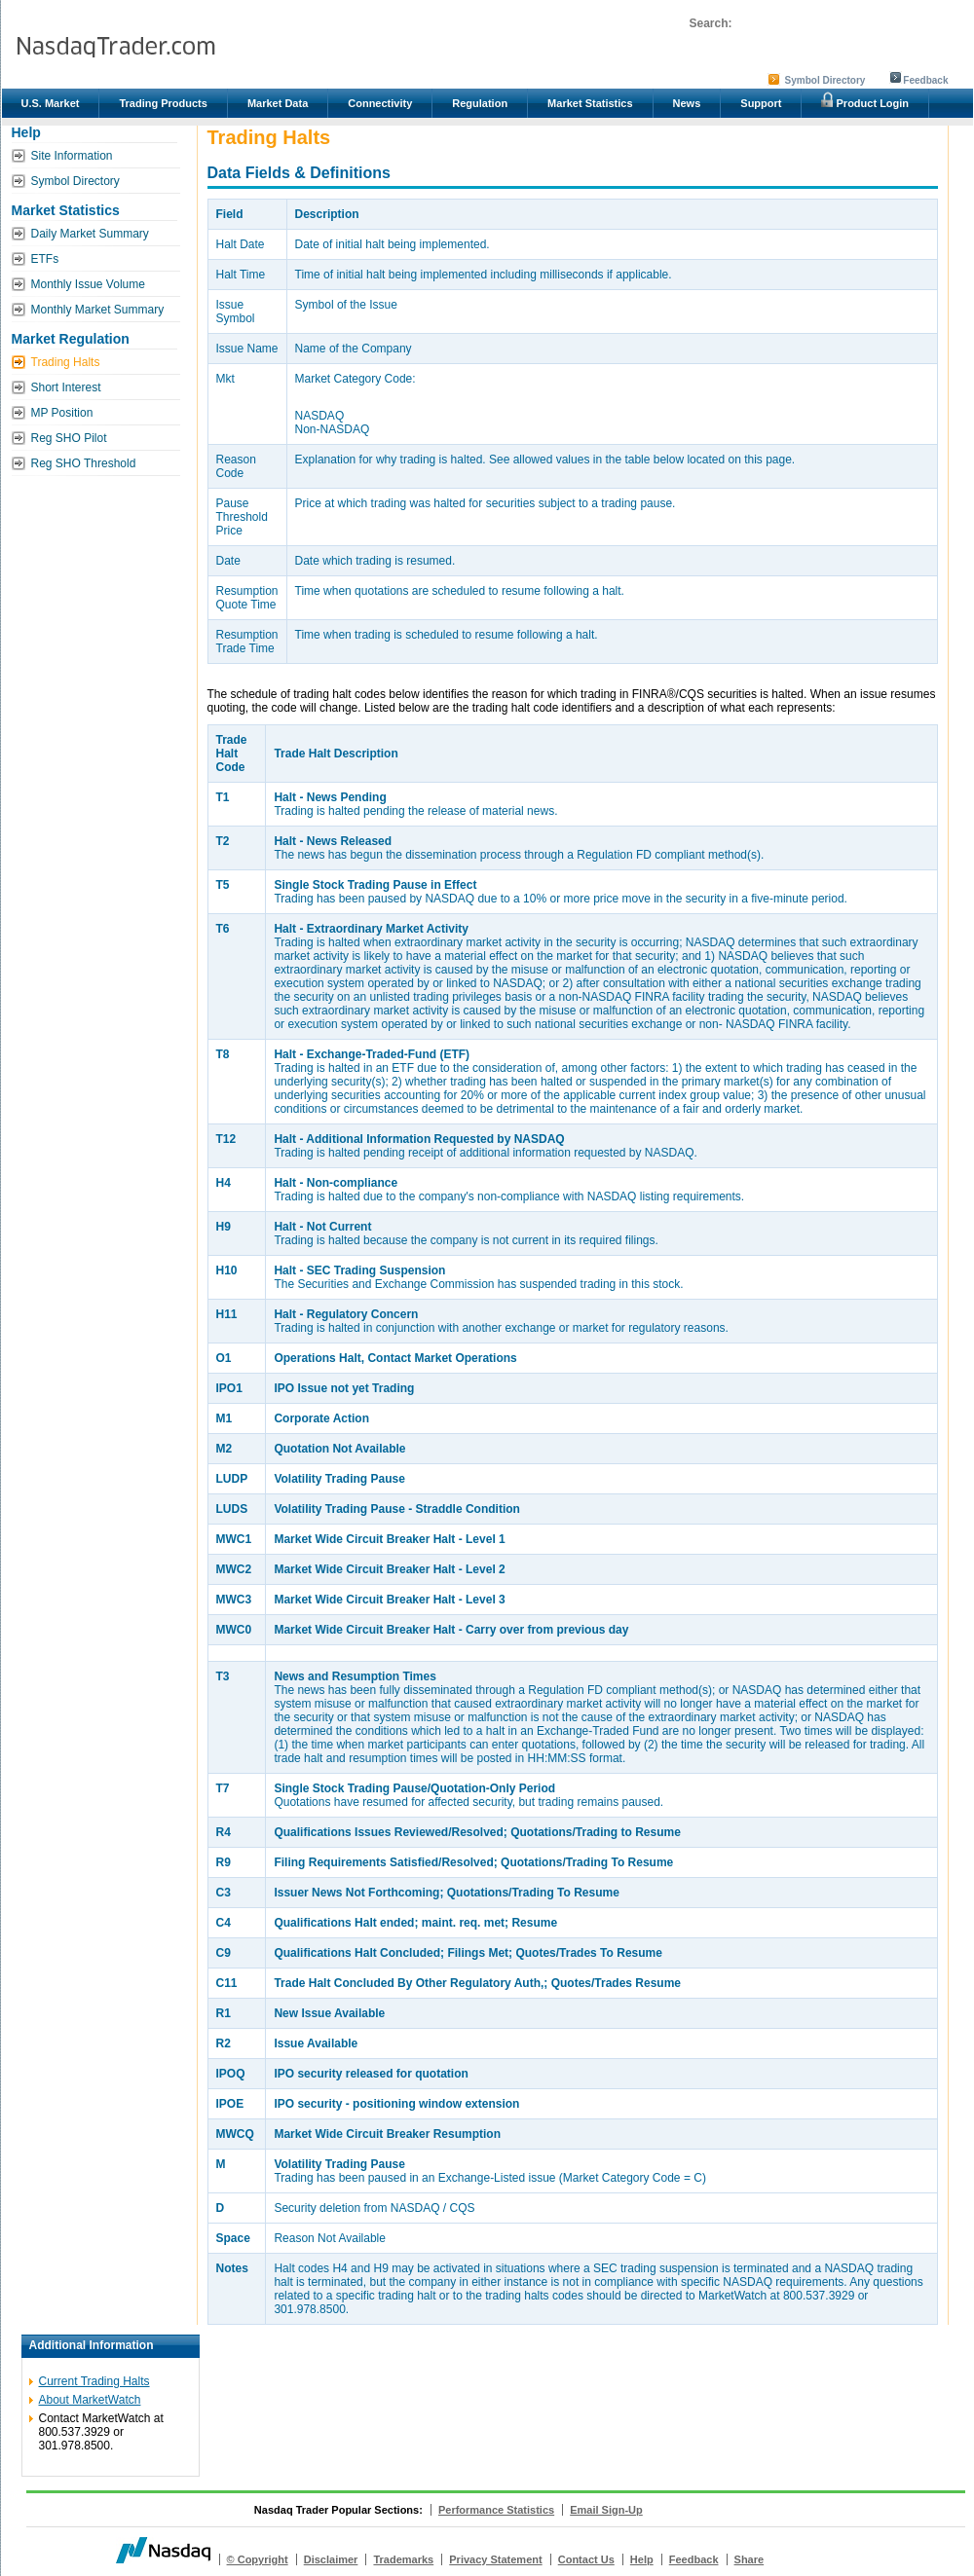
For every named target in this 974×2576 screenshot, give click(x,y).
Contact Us (586, 2559)
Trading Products (162, 103)
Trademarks (403, 2559)
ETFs (45, 259)
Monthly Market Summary (98, 309)
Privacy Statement (495, 2559)
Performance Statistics (496, 2510)
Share (749, 2559)
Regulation (479, 103)
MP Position (62, 413)
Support (760, 103)
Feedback (925, 80)
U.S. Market (50, 103)
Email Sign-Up (606, 2510)
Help (642, 2559)
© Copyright (257, 2559)
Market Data (277, 103)
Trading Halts (65, 362)
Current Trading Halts (94, 2381)
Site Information (72, 156)
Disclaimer (331, 2559)
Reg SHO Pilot (69, 438)
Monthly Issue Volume (88, 284)
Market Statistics (589, 103)
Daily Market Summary (90, 233)
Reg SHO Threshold (83, 463)
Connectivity (380, 103)
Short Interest (66, 387)
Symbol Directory (825, 80)
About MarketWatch (90, 2400)
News (687, 103)
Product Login (865, 100)
